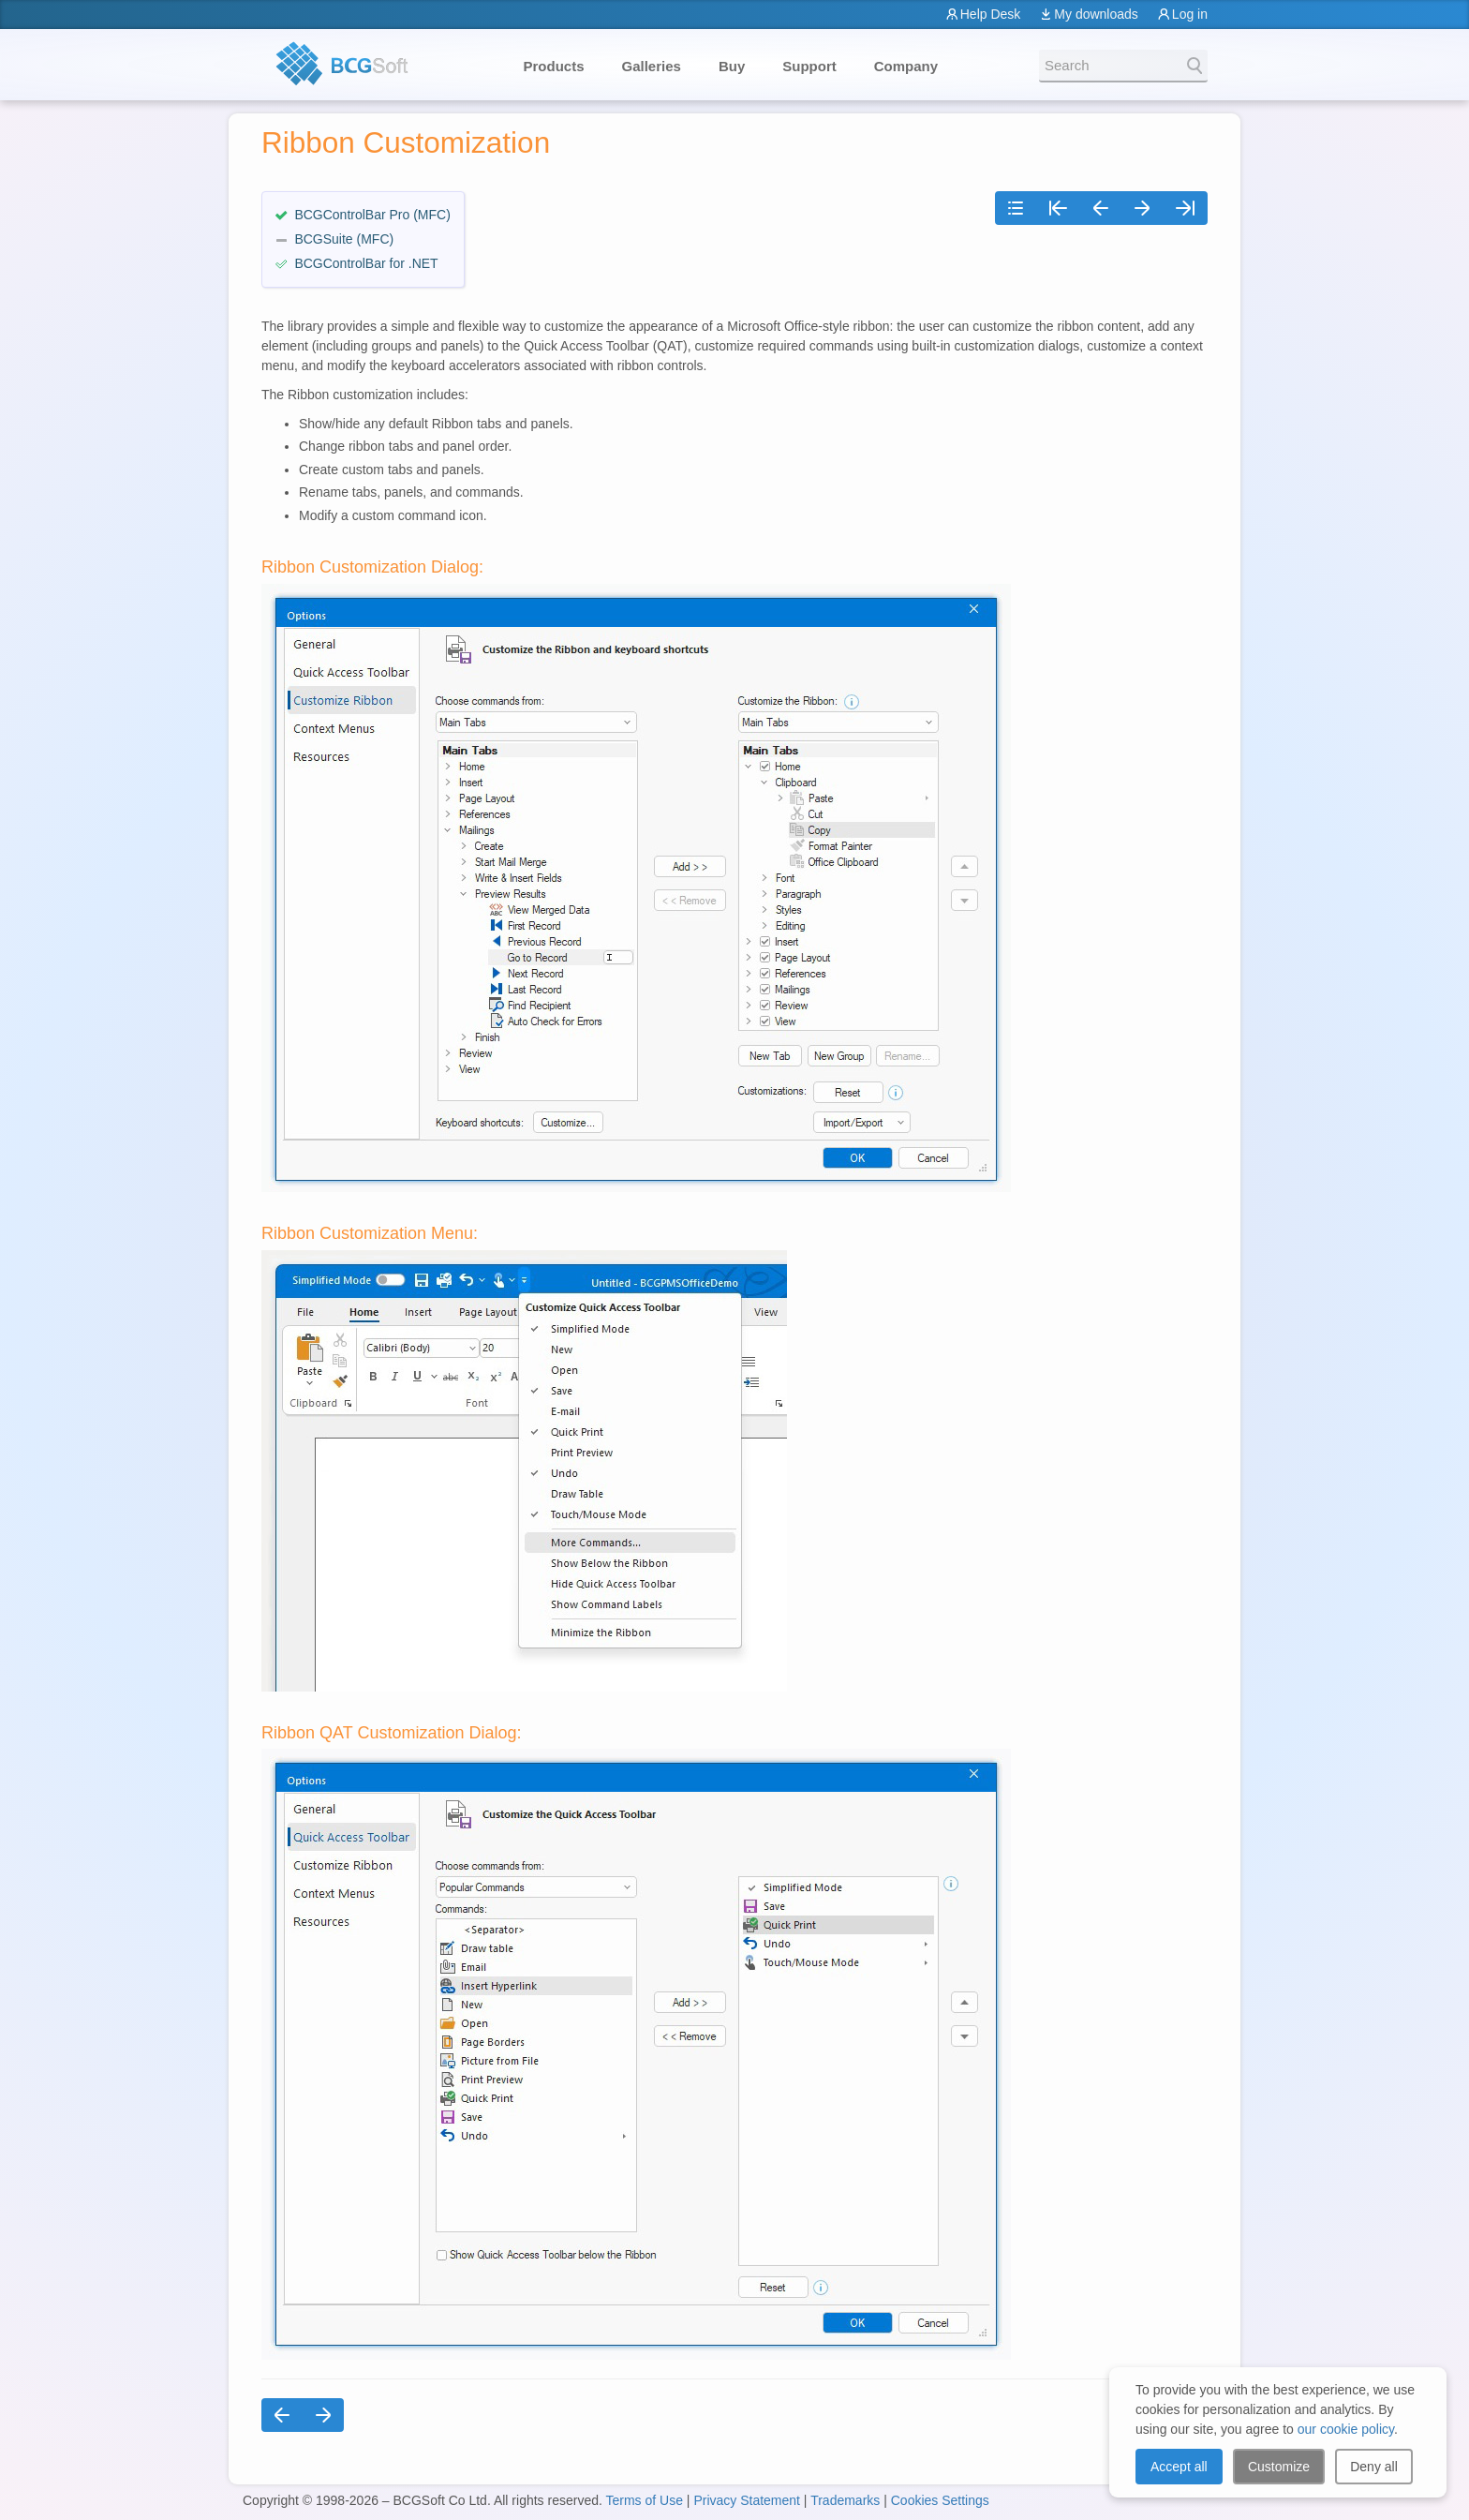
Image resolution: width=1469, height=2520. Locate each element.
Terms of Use (643, 2500)
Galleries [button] (651, 66)
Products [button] (554, 66)
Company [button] (906, 66)
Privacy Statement (746, 2500)
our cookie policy (1346, 2429)
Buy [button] (732, 66)
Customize (1279, 2466)
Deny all (1374, 2466)
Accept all (1179, 2466)
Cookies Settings (940, 2500)
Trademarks (845, 2500)
